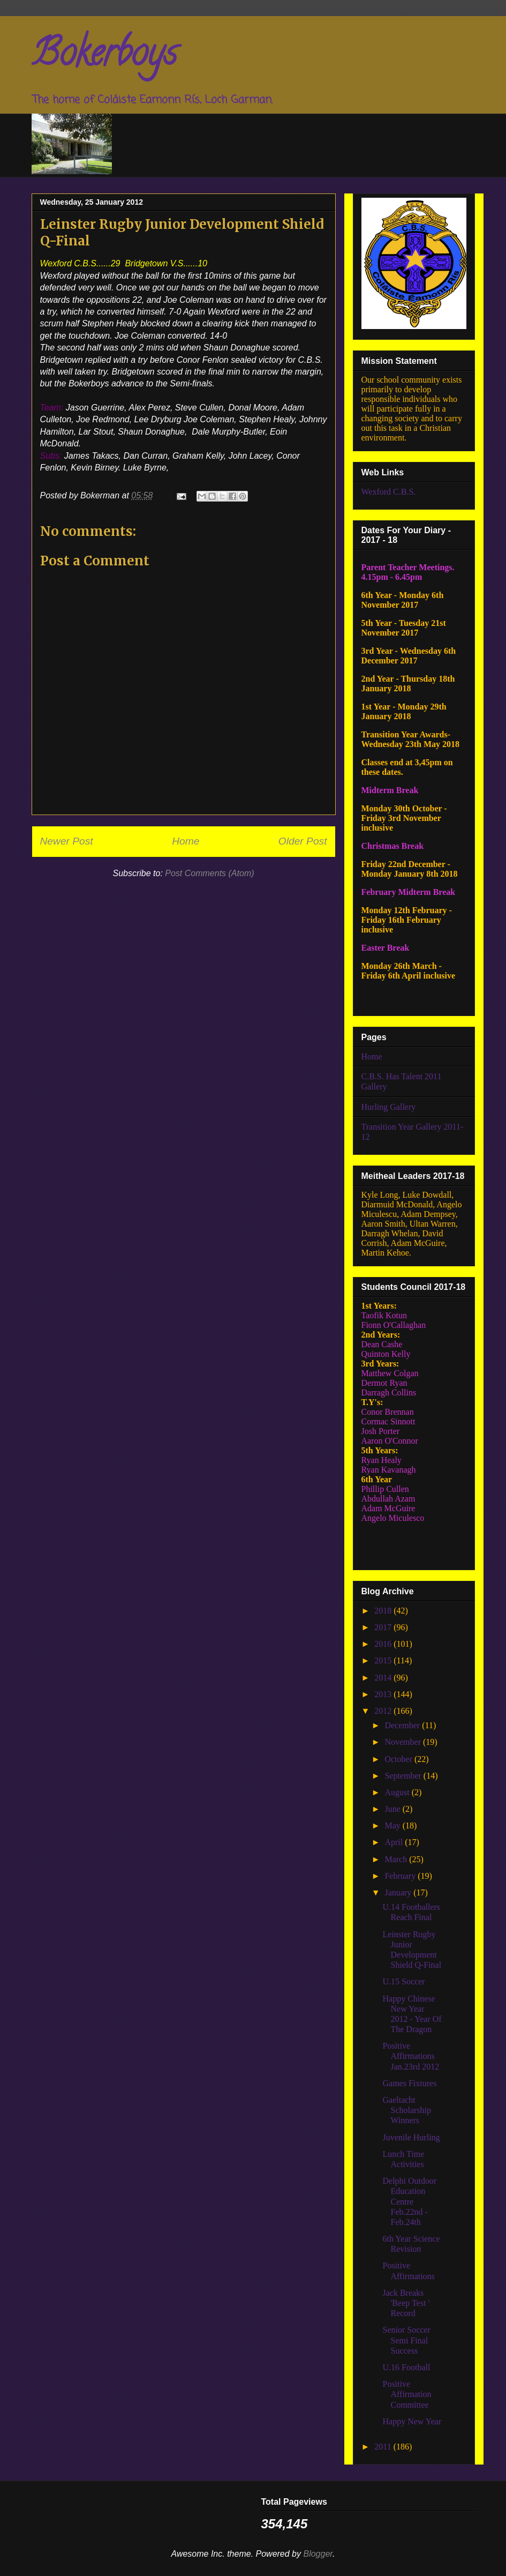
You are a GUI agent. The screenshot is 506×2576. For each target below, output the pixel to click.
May (393, 1825)
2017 (384, 1627)
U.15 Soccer (403, 1981)
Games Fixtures (409, 2083)
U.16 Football (406, 2367)
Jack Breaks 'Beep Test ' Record (405, 2303)
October (399, 1759)
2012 (384, 1710)
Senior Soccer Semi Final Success (406, 2340)
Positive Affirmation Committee (406, 2394)
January (398, 1892)
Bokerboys (104, 57)
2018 (384, 1610)
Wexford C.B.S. (388, 491)
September (403, 1775)
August (397, 1792)
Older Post (302, 841)
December (403, 1725)
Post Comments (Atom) (209, 873)
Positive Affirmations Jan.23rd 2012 (410, 2056)
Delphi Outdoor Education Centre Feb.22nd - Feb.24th (409, 2201)
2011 (383, 2446)
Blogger (318, 2553)
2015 (384, 1660)
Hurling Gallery (388, 1106)
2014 (384, 1677)
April (394, 1842)
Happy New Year (411, 2421)
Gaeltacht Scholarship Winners (406, 2110)
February (401, 1875)
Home (185, 841)
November (403, 1741)
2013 (384, 1694)
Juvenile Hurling (411, 2137)
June (393, 1808)
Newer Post (66, 841)
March (396, 1859)
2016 (384, 1643)
